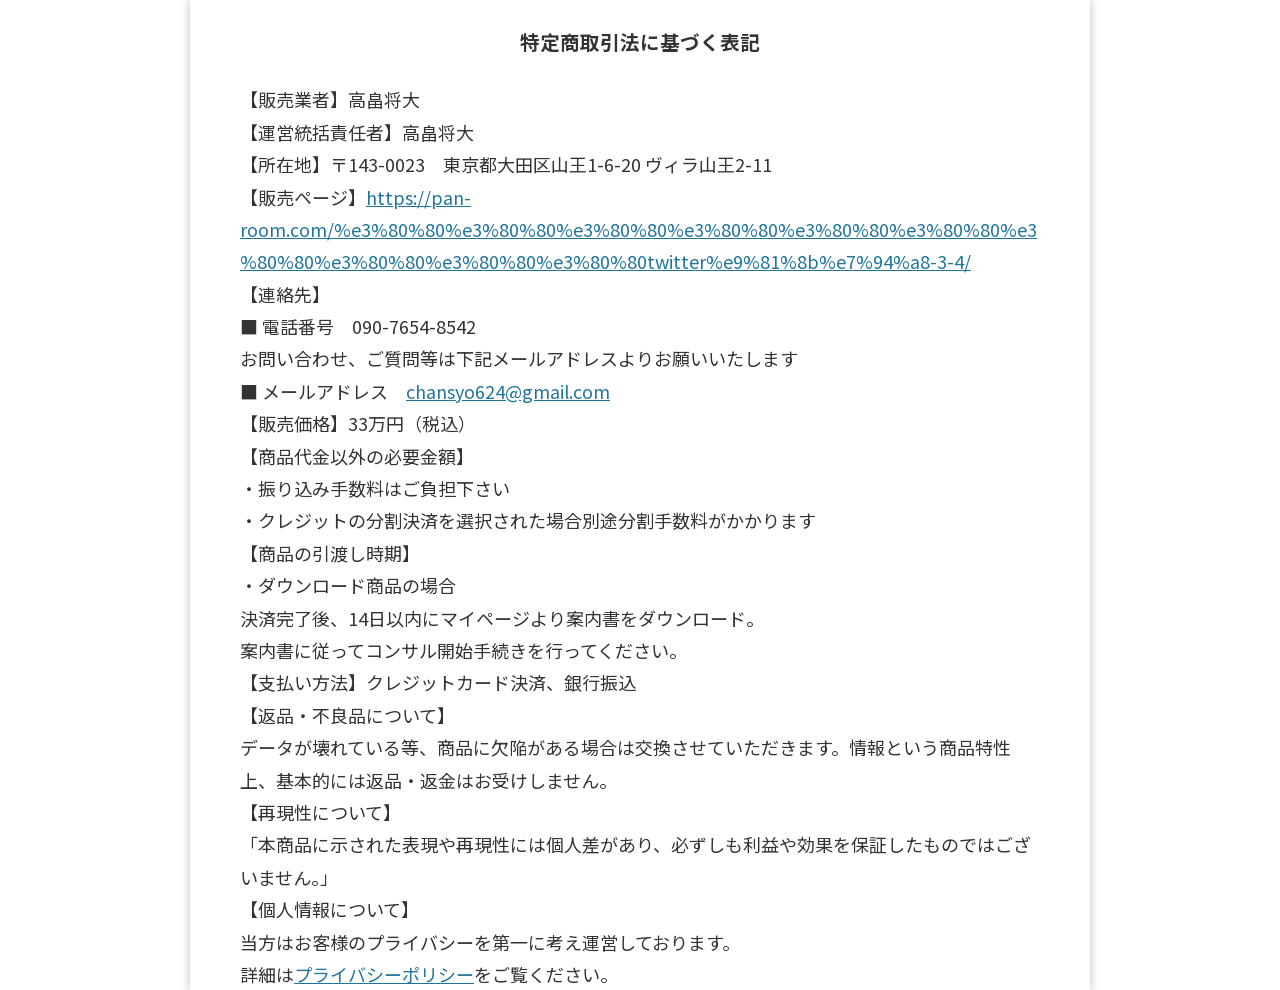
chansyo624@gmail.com (508, 391)
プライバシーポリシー (384, 974)
